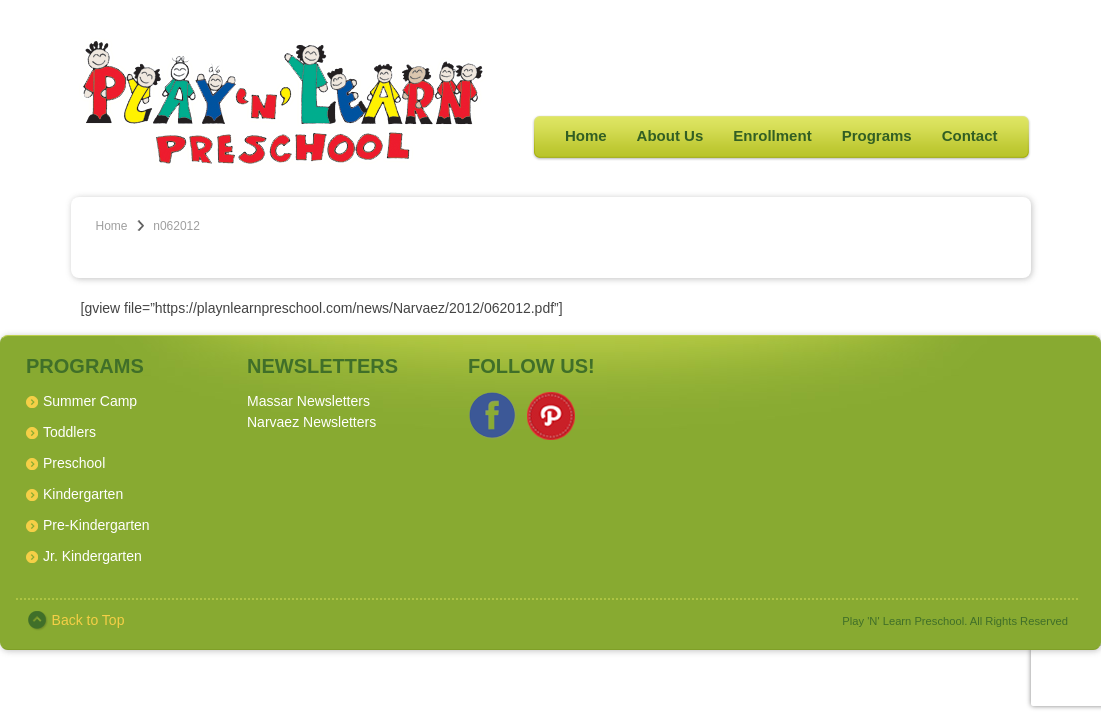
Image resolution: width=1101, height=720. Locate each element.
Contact (970, 135)
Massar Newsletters (308, 401)
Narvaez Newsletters (311, 422)
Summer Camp (90, 401)
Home (586, 135)
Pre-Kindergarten (96, 525)
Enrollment (772, 135)
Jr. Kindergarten (92, 556)
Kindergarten (83, 494)
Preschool (74, 463)
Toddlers (69, 432)
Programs (877, 135)
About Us (670, 135)
